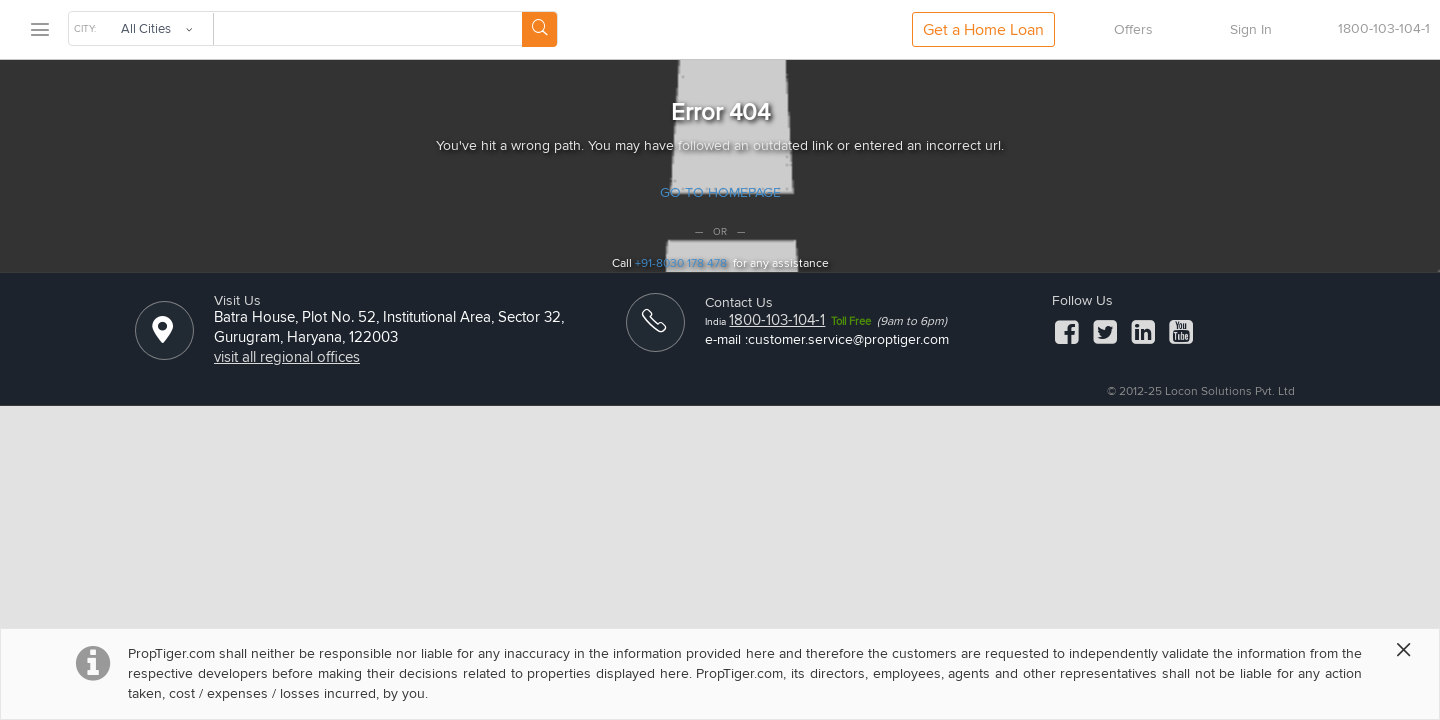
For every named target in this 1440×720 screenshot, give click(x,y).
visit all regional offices (287, 357)
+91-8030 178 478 (681, 263)
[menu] (39, 30)
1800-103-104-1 (777, 320)
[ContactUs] (654, 330)
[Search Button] (539, 29)
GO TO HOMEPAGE (720, 192)
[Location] (163, 338)
